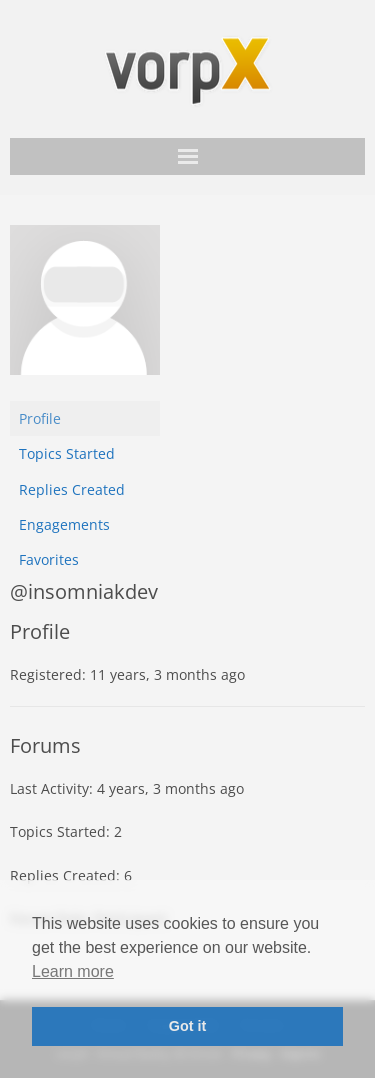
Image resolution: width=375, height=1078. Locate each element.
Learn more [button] (73, 971)
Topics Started (67, 453)
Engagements (64, 524)
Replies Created (72, 489)
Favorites (49, 559)
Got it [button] (188, 1026)
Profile (40, 418)
